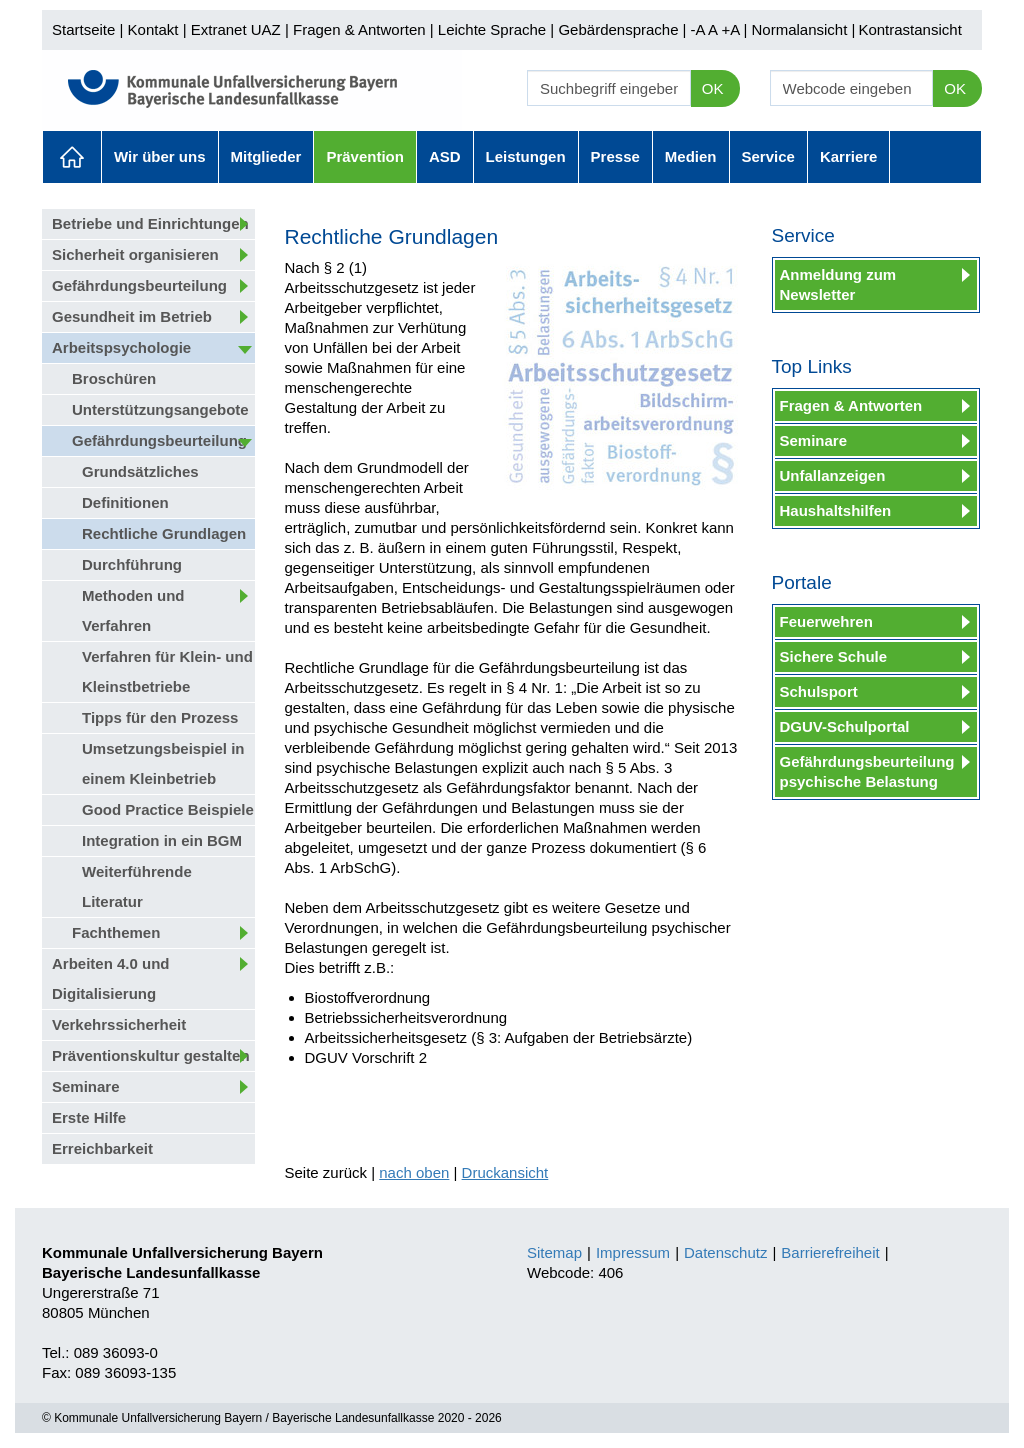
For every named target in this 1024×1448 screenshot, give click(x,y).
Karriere (849, 156)
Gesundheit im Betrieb (132, 316)
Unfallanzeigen (833, 475)
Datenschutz (725, 1252)
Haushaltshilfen (836, 510)
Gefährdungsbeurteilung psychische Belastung (867, 771)
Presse (615, 156)
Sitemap (554, 1252)
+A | (732, 29)
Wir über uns (160, 156)
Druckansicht (505, 1172)
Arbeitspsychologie (121, 347)
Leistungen (526, 156)
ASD (445, 156)
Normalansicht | (803, 29)
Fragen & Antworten (359, 29)
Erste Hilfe (89, 1117)
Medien (691, 156)
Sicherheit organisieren (135, 254)
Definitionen (125, 502)
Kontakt (153, 29)
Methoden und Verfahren (133, 610)
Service (768, 156)
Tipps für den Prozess (160, 717)
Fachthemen (116, 932)
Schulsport (819, 691)
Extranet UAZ (236, 29)
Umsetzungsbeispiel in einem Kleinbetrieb (163, 763)
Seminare (86, 1086)
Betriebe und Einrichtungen (150, 223)
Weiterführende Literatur (137, 886)
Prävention (365, 156)
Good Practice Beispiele (168, 809)
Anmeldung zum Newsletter (838, 284)
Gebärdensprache (618, 29)
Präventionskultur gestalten (151, 1055)
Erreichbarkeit (102, 1148)
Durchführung (132, 564)
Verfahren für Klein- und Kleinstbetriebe (167, 671)
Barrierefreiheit (830, 1252)
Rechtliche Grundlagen (164, 533)
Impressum (633, 1252)
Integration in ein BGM (162, 840)
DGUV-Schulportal (845, 726)
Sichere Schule (834, 656)
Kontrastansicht (909, 29)
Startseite (83, 29)
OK (713, 88)
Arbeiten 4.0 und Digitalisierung (111, 978)
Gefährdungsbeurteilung (139, 285)
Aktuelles (72, 157)
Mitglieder (266, 156)
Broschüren (114, 378)
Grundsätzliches (140, 471)
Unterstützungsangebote (160, 409)
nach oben (414, 1172)
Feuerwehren (826, 621)
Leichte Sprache (492, 29)
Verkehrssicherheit (119, 1024)
